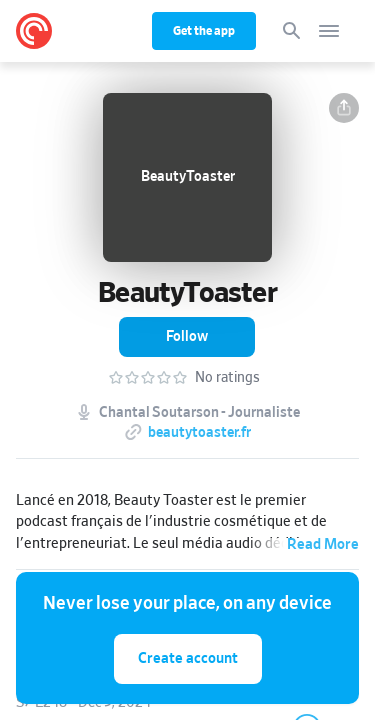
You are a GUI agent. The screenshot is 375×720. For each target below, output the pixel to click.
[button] (344, 108)
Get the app (204, 31)
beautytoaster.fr (199, 433)
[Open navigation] (329, 31)
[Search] (292, 31)
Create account (188, 658)
